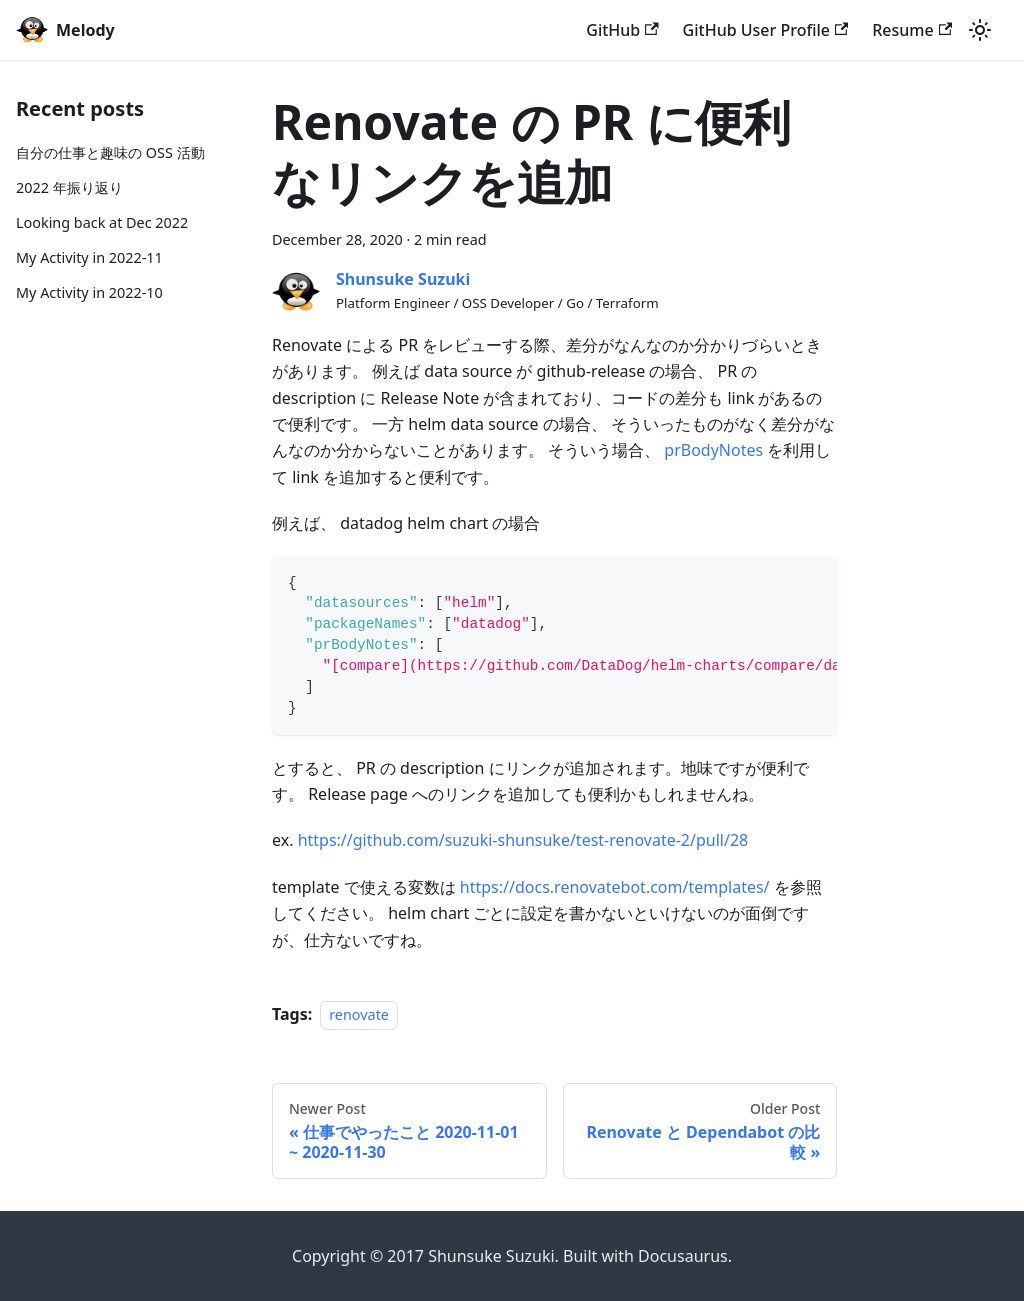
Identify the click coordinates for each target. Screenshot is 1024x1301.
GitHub (622, 30)
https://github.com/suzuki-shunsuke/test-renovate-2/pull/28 (523, 840)
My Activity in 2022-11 (89, 257)
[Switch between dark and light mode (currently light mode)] (980, 30)
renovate (359, 1014)
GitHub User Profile (766, 30)
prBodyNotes (713, 450)
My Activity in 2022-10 (89, 292)
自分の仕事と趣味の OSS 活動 (110, 152)
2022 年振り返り (69, 187)
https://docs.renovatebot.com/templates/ (615, 887)
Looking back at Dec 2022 (102, 222)
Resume (912, 30)
